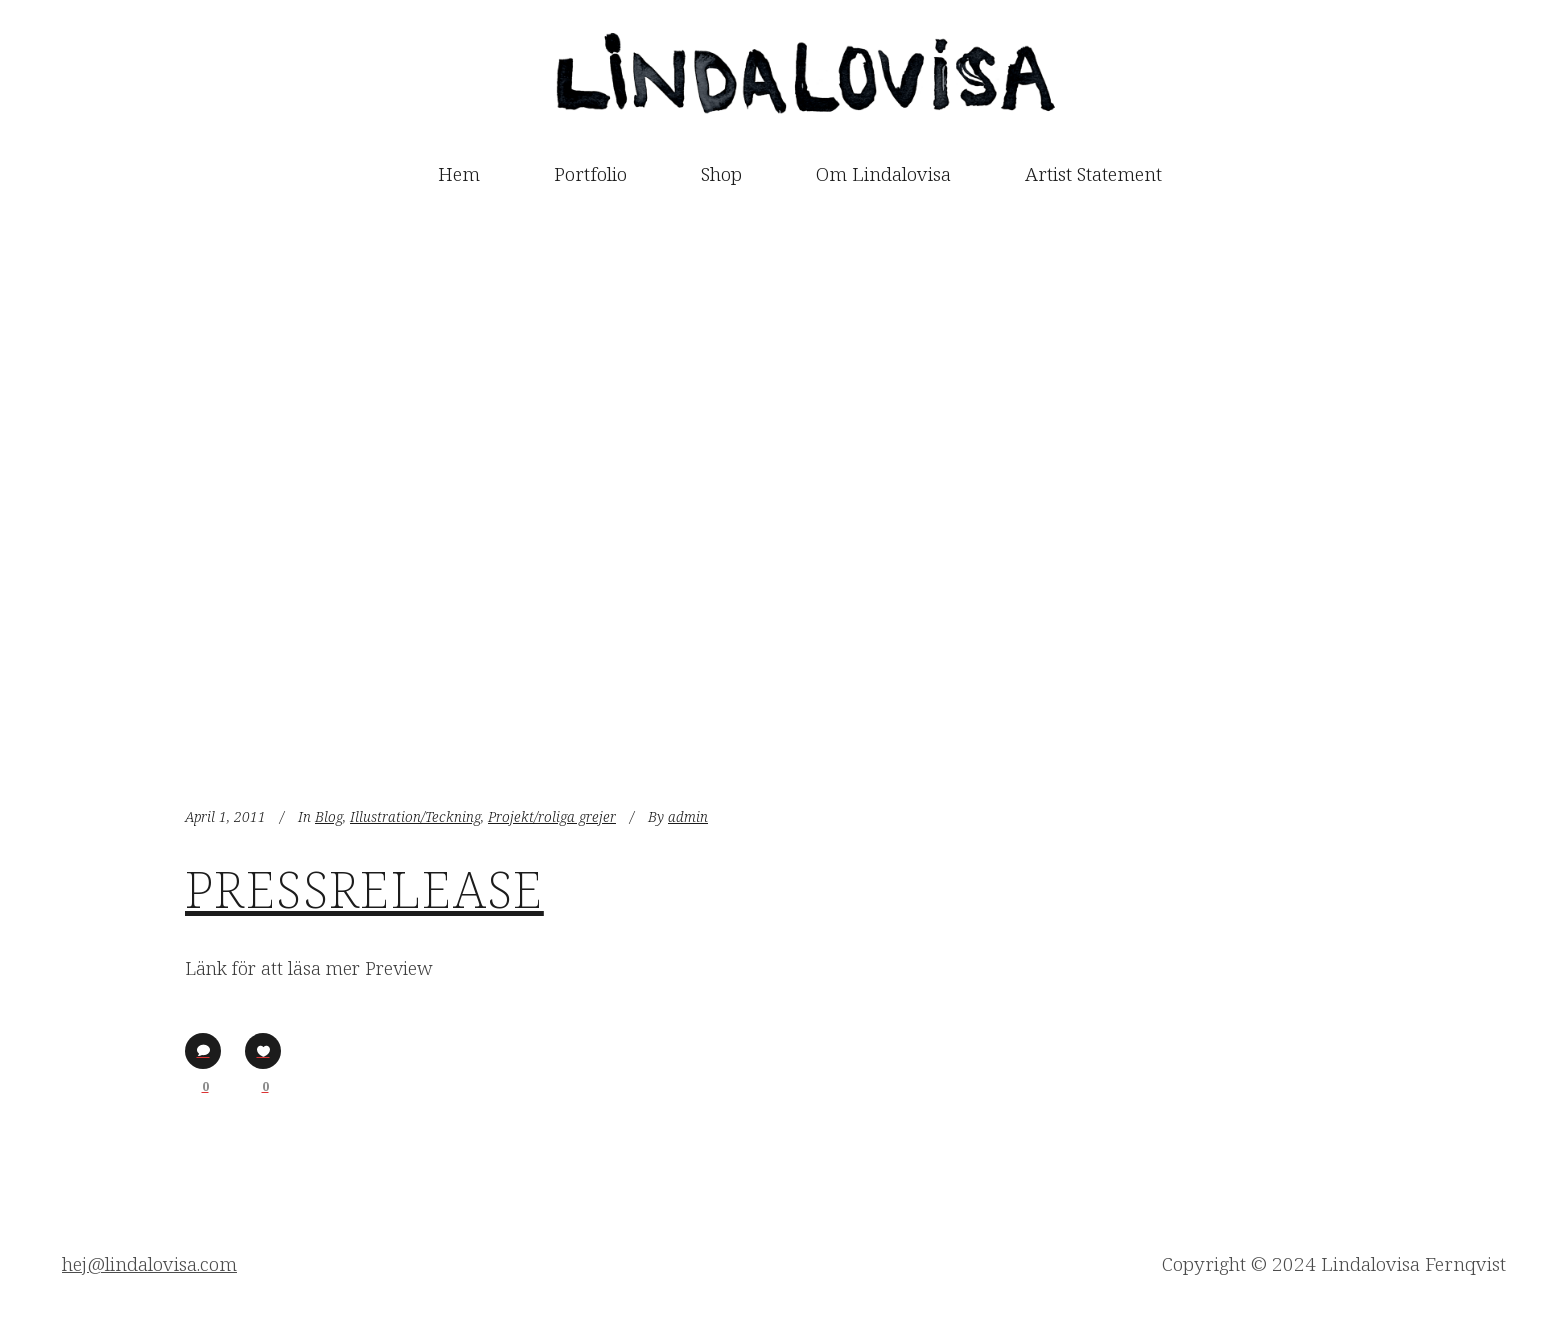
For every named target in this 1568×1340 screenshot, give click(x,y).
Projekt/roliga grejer (552, 816)
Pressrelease (364, 889)
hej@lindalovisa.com (149, 1264)
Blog (329, 816)
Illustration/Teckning (415, 816)
